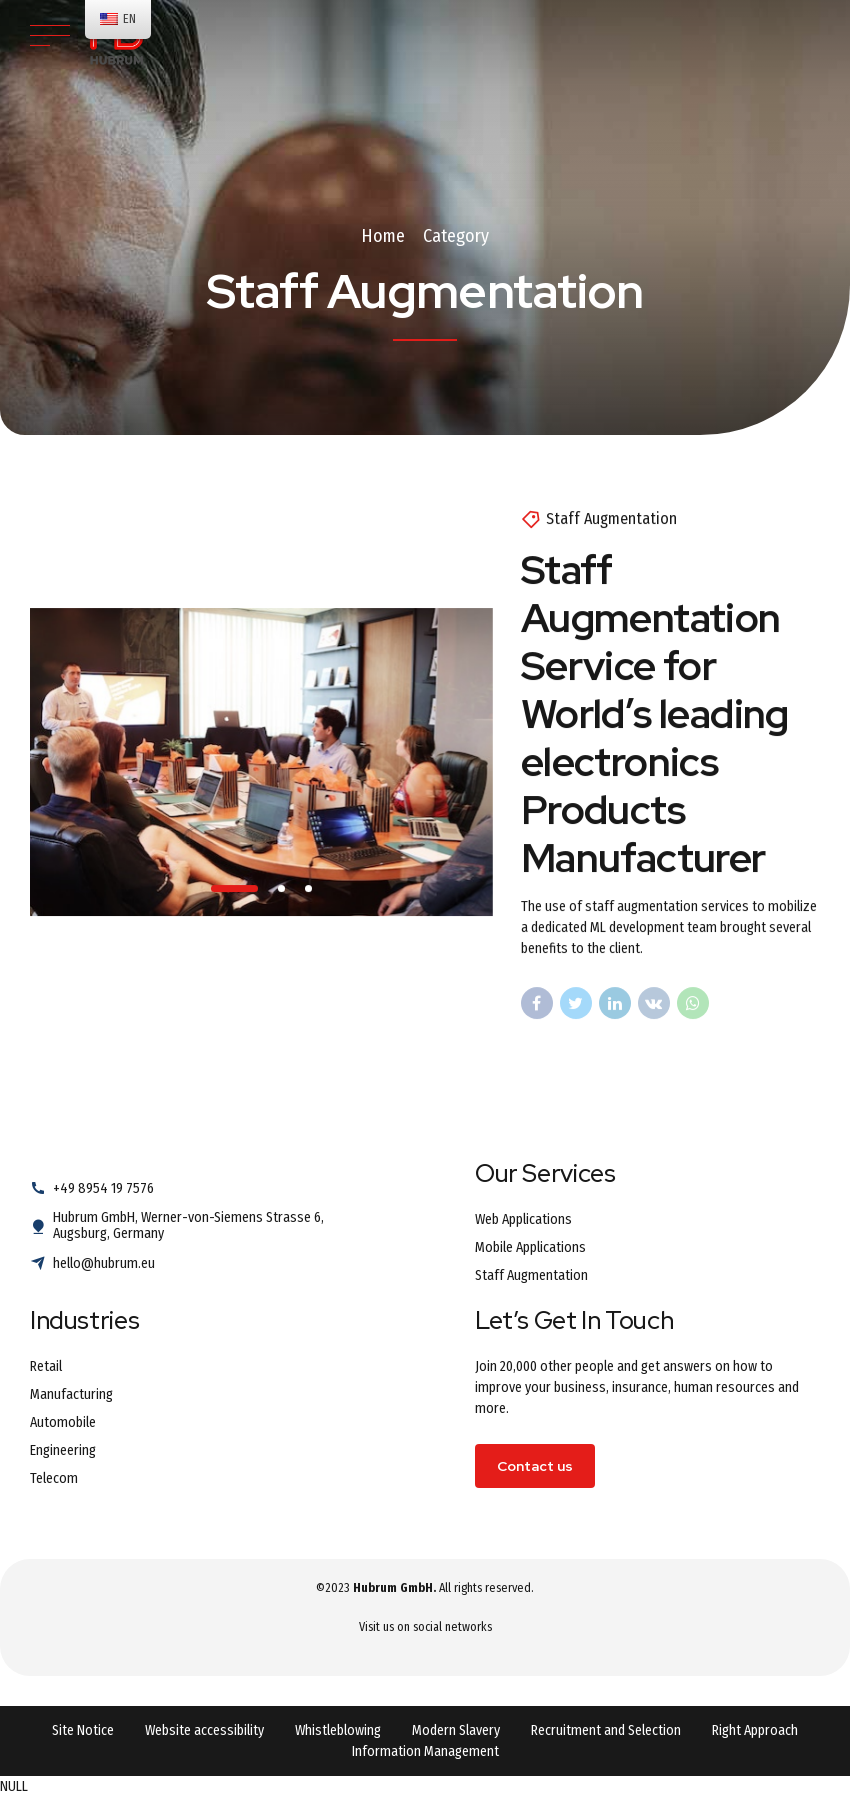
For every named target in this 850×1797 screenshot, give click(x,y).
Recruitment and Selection (606, 1730)
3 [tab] (309, 888)
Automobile (63, 1422)
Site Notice (83, 1730)
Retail (46, 1366)
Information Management (425, 1751)
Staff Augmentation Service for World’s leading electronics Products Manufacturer (655, 714)
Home (383, 236)
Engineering (63, 1450)
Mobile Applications (530, 1247)
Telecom (54, 1478)
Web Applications (523, 1219)
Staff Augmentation (611, 518)
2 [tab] (282, 888)
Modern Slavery (456, 1730)
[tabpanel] (261, 762)
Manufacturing (71, 1394)
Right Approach (755, 1730)
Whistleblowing (338, 1730)
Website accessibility (204, 1730)
